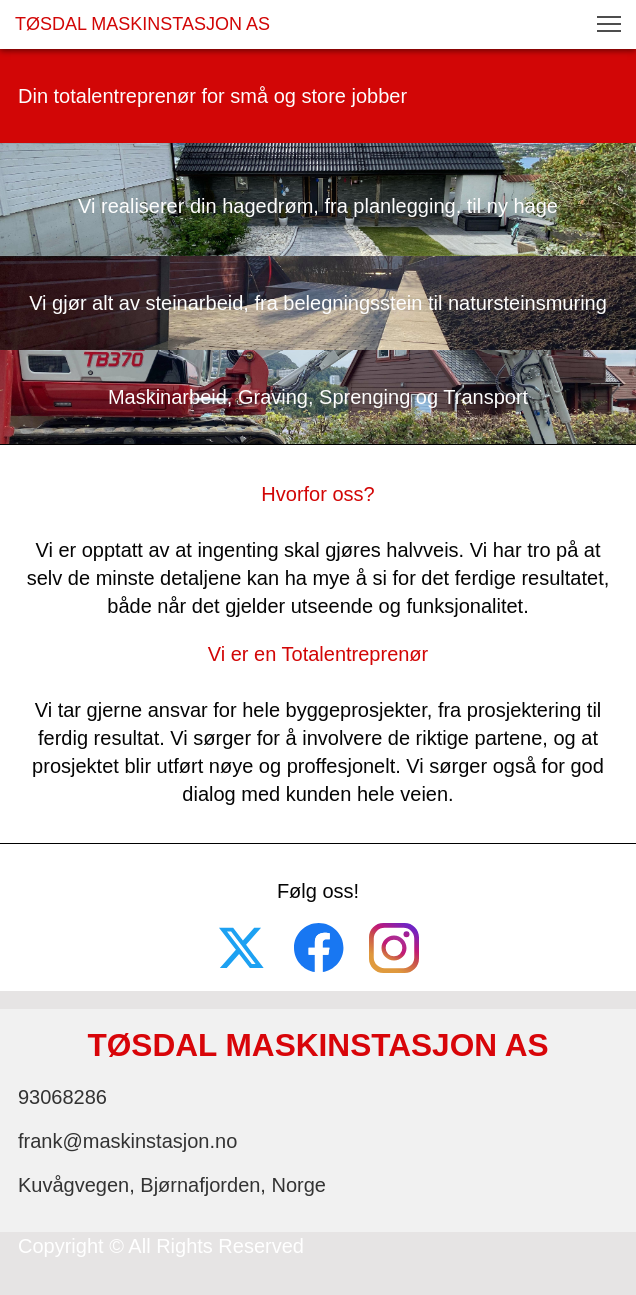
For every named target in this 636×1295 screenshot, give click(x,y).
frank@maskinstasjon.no (127, 1141)
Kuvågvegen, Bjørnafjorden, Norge (172, 1185)
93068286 (62, 1097)
